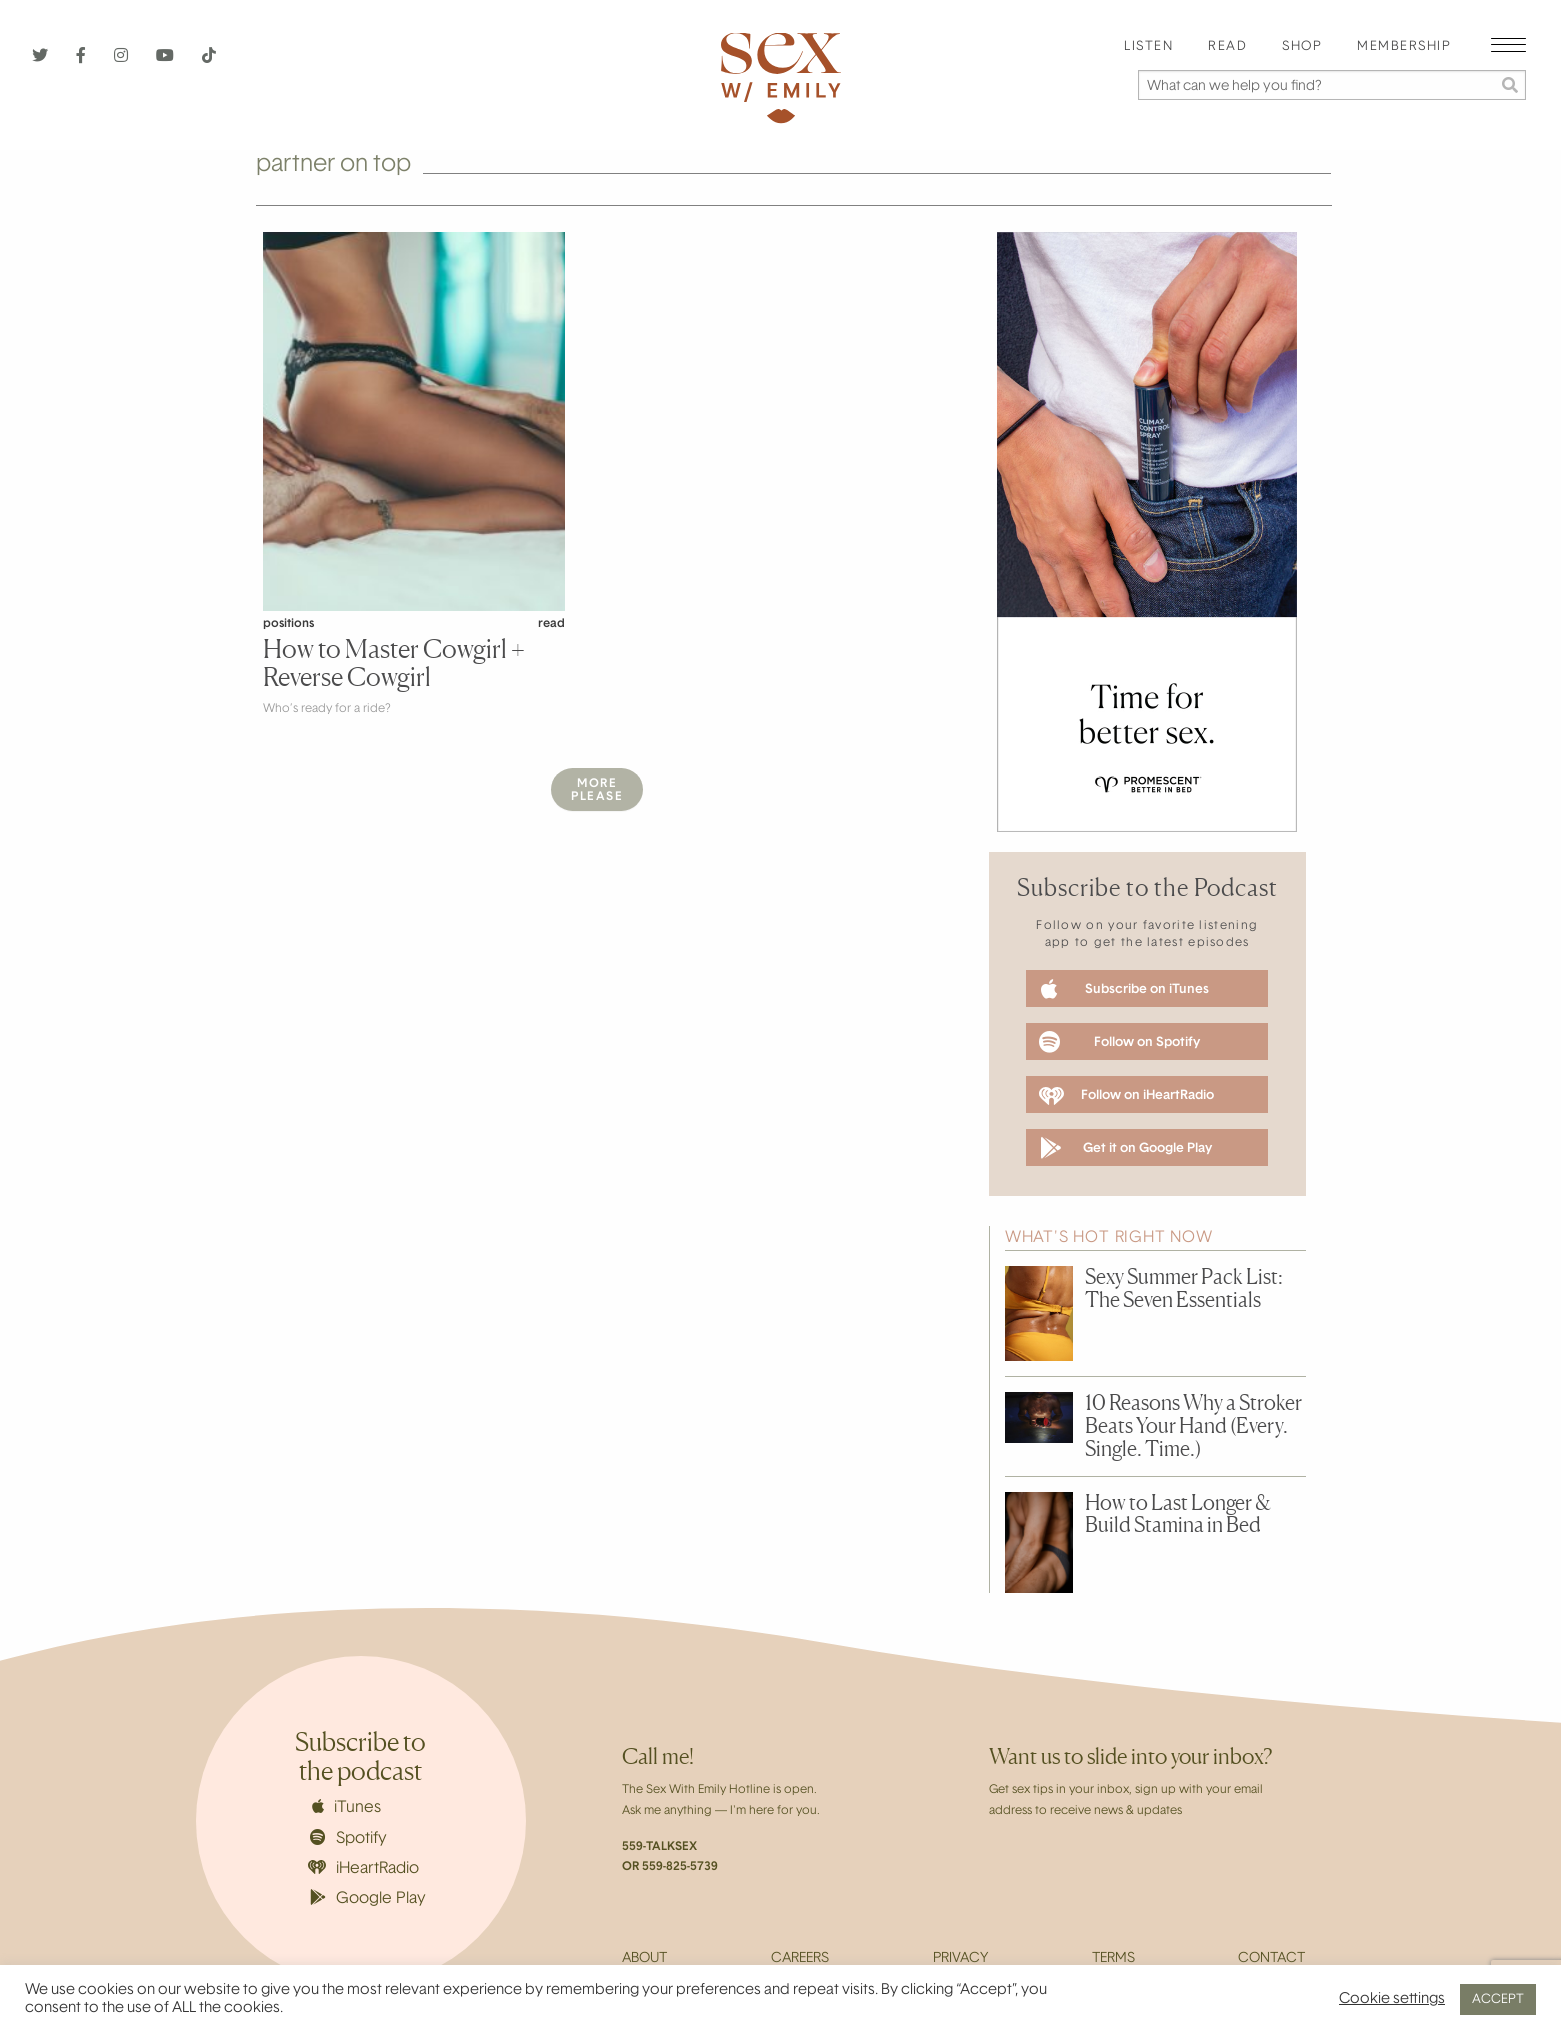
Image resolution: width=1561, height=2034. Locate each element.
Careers (800, 1959)
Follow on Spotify (1119, 1042)
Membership (1404, 47)
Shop (1302, 47)
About (644, 1959)
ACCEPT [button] (1498, 1999)
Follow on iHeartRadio (1126, 1096)
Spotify (348, 1838)
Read (1227, 47)
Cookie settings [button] (1392, 1999)
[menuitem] (1148, 47)
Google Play (368, 1898)
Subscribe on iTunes (1125, 989)
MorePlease (597, 790)
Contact (1271, 1959)
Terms (1113, 1959)
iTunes (346, 1807)
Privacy (960, 1959)
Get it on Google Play (1125, 1148)
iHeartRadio (364, 1868)
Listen (1148, 47)
